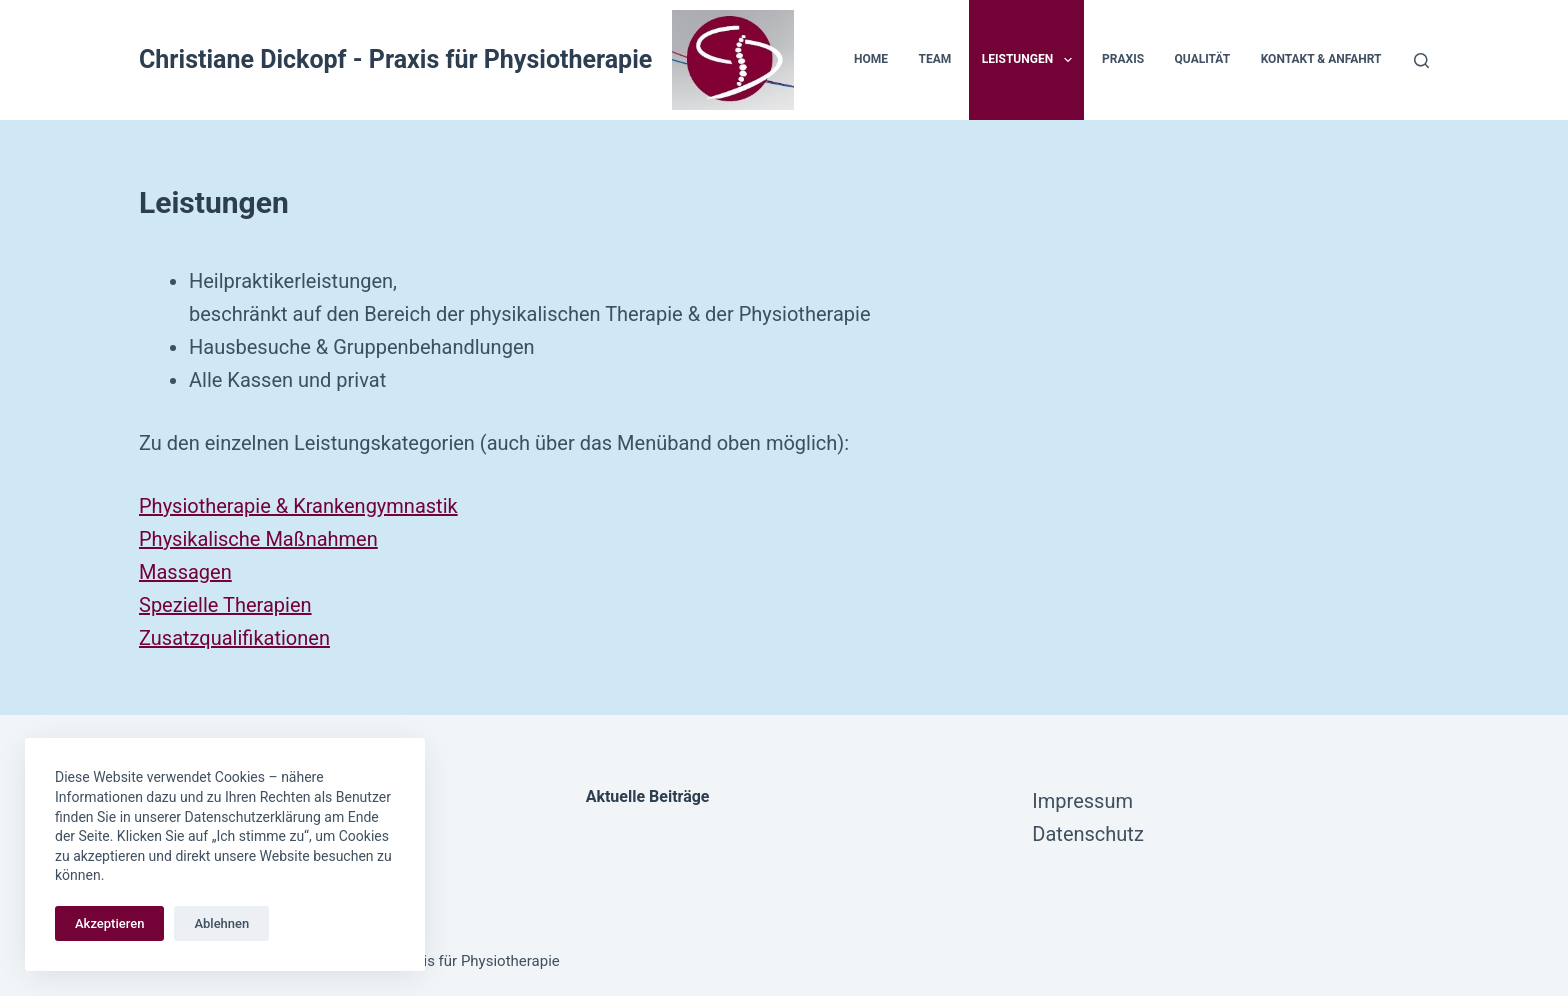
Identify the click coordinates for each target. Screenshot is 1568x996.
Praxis (1123, 59)
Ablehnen (221, 923)
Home (871, 59)
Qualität (1203, 59)
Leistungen (1031, 60)
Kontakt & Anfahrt (1321, 59)
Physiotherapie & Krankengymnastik (298, 506)
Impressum (1082, 801)
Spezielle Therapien (225, 605)
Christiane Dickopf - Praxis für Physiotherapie (395, 59)
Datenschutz (1088, 834)
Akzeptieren (109, 923)
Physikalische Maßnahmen (258, 539)
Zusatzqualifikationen (234, 638)
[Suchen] (1421, 60)
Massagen (185, 572)
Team (934, 59)
